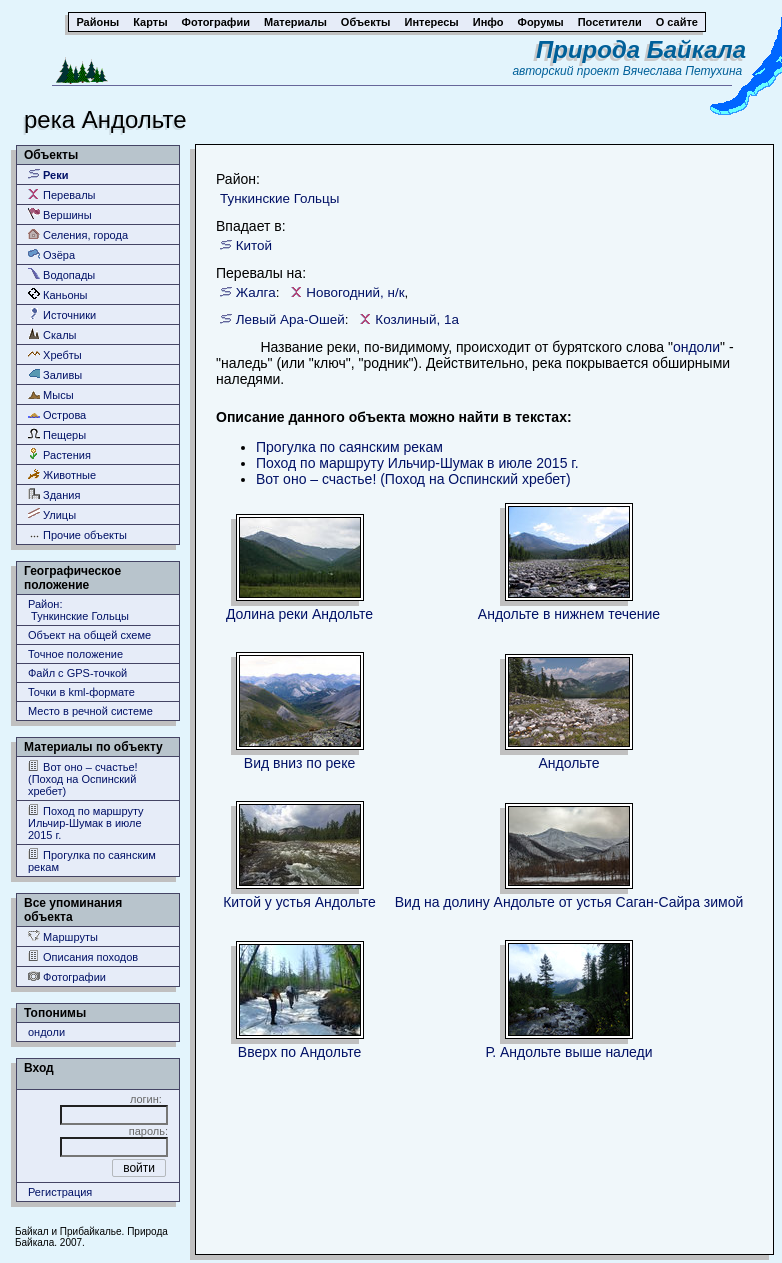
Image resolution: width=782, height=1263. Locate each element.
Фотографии (67, 976)
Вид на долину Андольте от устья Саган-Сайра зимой (569, 902)
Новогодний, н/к (355, 292)
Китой (254, 245)
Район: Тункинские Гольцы (78, 610)
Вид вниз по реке (299, 763)
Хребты (55, 354)
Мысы (51, 394)
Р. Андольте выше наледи (568, 1052)
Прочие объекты (77, 534)
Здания (54, 494)
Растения (59, 454)
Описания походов (83, 956)
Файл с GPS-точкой (77, 673)
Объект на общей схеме (89, 635)
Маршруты (63, 936)
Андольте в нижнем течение (569, 614)
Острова (57, 414)
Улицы (52, 514)
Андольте (568, 763)
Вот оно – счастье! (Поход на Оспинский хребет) (83, 778)
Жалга (256, 292)
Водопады (61, 274)
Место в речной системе (90, 711)
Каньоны (58, 294)
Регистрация (60, 1192)
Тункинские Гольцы (279, 198)
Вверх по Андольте (299, 1052)
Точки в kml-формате (81, 692)
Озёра (51, 254)
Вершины (60, 214)
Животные (62, 474)
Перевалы (61, 194)
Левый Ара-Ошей (290, 319)
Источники (62, 314)
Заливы (55, 374)
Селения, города (78, 234)
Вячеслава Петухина (683, 71)
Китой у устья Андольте (299, 902)
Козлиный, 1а (417, 319)
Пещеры (57, 434)
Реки (48, 174)
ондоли (46, 1032)
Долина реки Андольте (299, 614)
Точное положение (75, 654)
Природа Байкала (641, 49)
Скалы (52, 334)
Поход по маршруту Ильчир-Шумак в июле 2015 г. (86, 822)
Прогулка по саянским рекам (92, 860)
